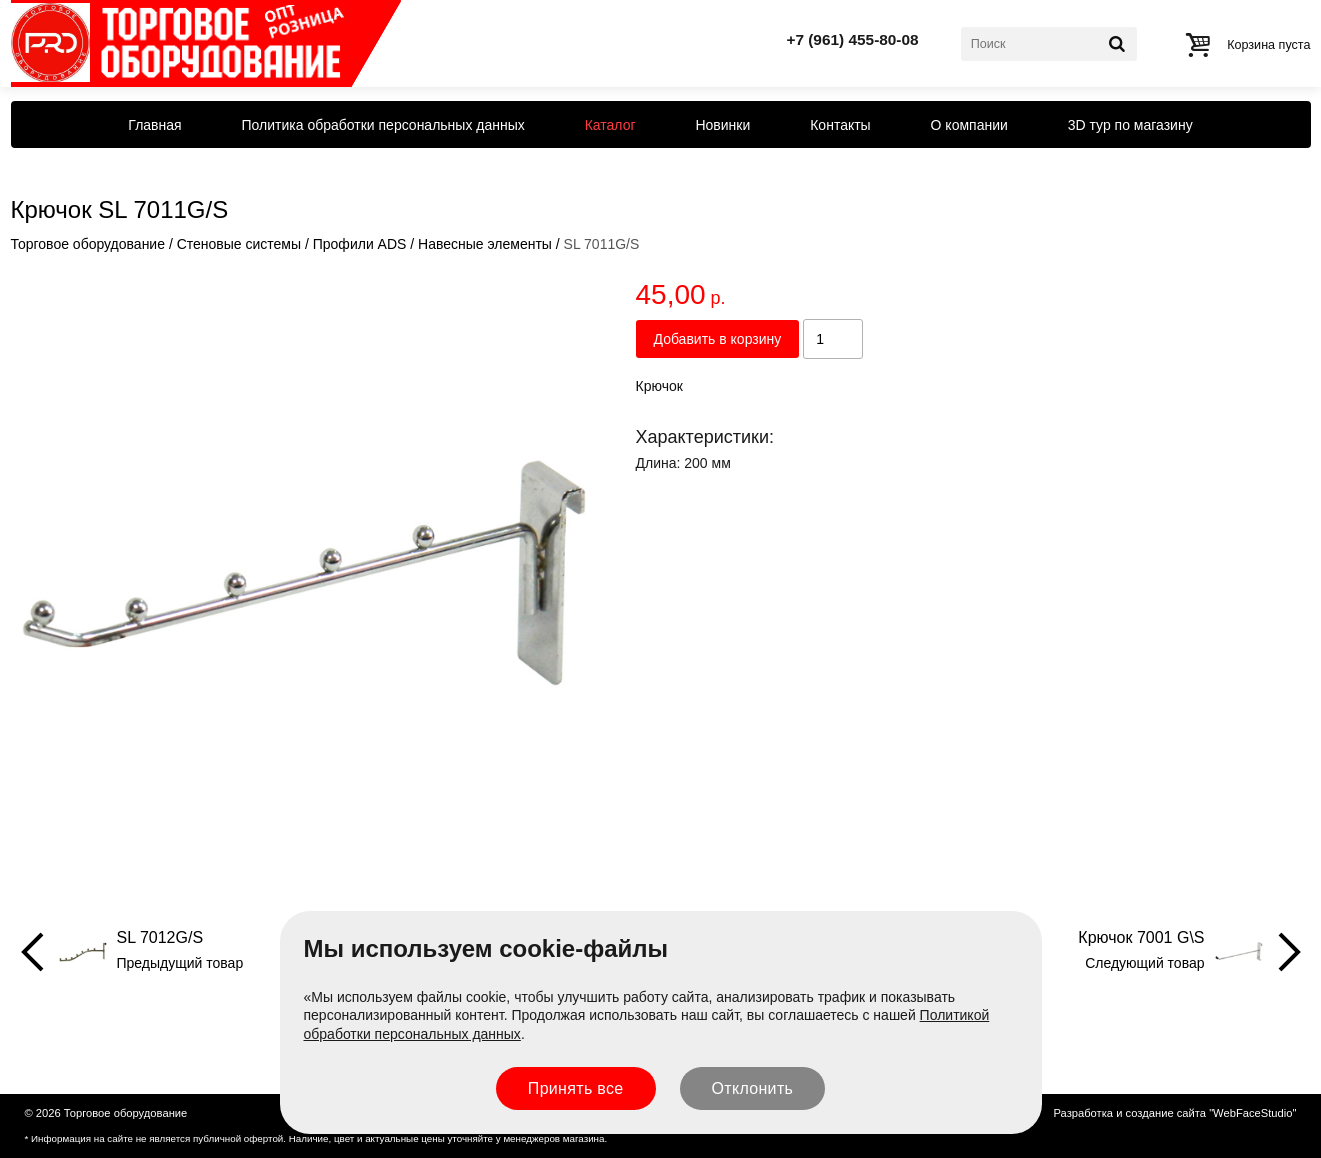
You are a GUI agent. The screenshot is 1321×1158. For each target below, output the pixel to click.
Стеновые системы (239, 244)
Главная (154, 125)
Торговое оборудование (88, 244)
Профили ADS (360, 244)
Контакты (840, 125)
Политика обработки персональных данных (383, 125)
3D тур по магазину (1130, 125)
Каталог (610, 125)
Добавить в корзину (718, 339)
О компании (969, 125)
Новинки (722, 125)
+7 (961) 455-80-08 (852, 39)
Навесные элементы (485, 244)
